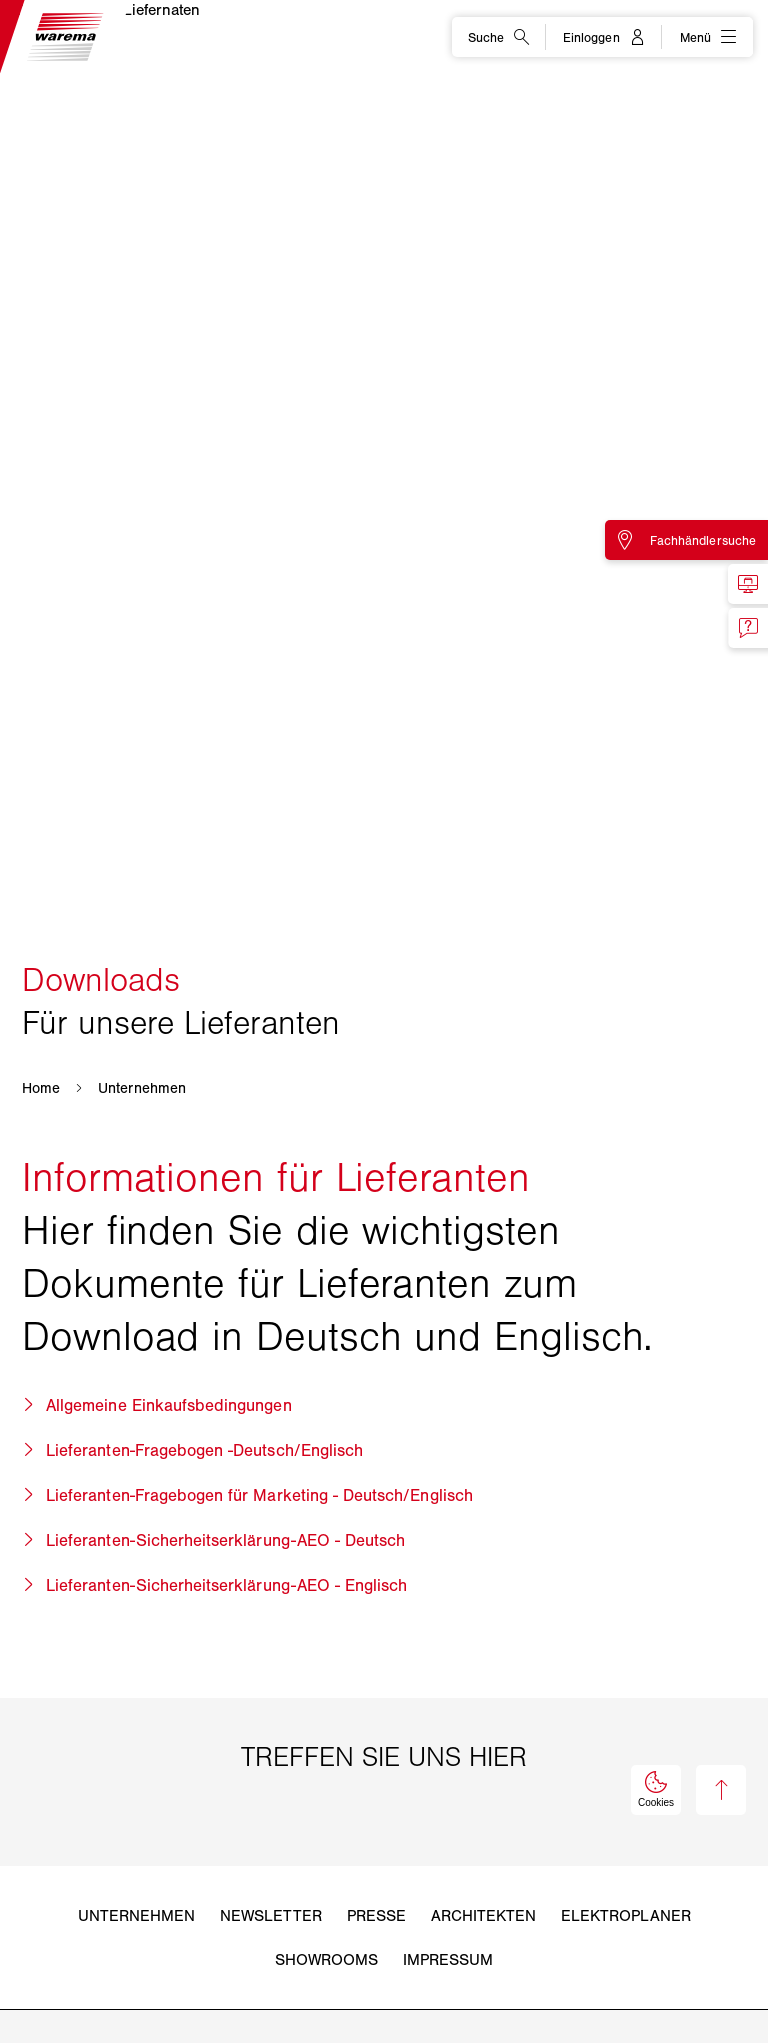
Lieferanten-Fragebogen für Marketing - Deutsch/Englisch (259, 1495)
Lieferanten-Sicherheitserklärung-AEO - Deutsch (225, 1540)
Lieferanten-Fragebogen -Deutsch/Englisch (204, 1450)
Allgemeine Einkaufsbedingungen (169, 1405)
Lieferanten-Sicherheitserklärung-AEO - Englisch (226, 1585)
